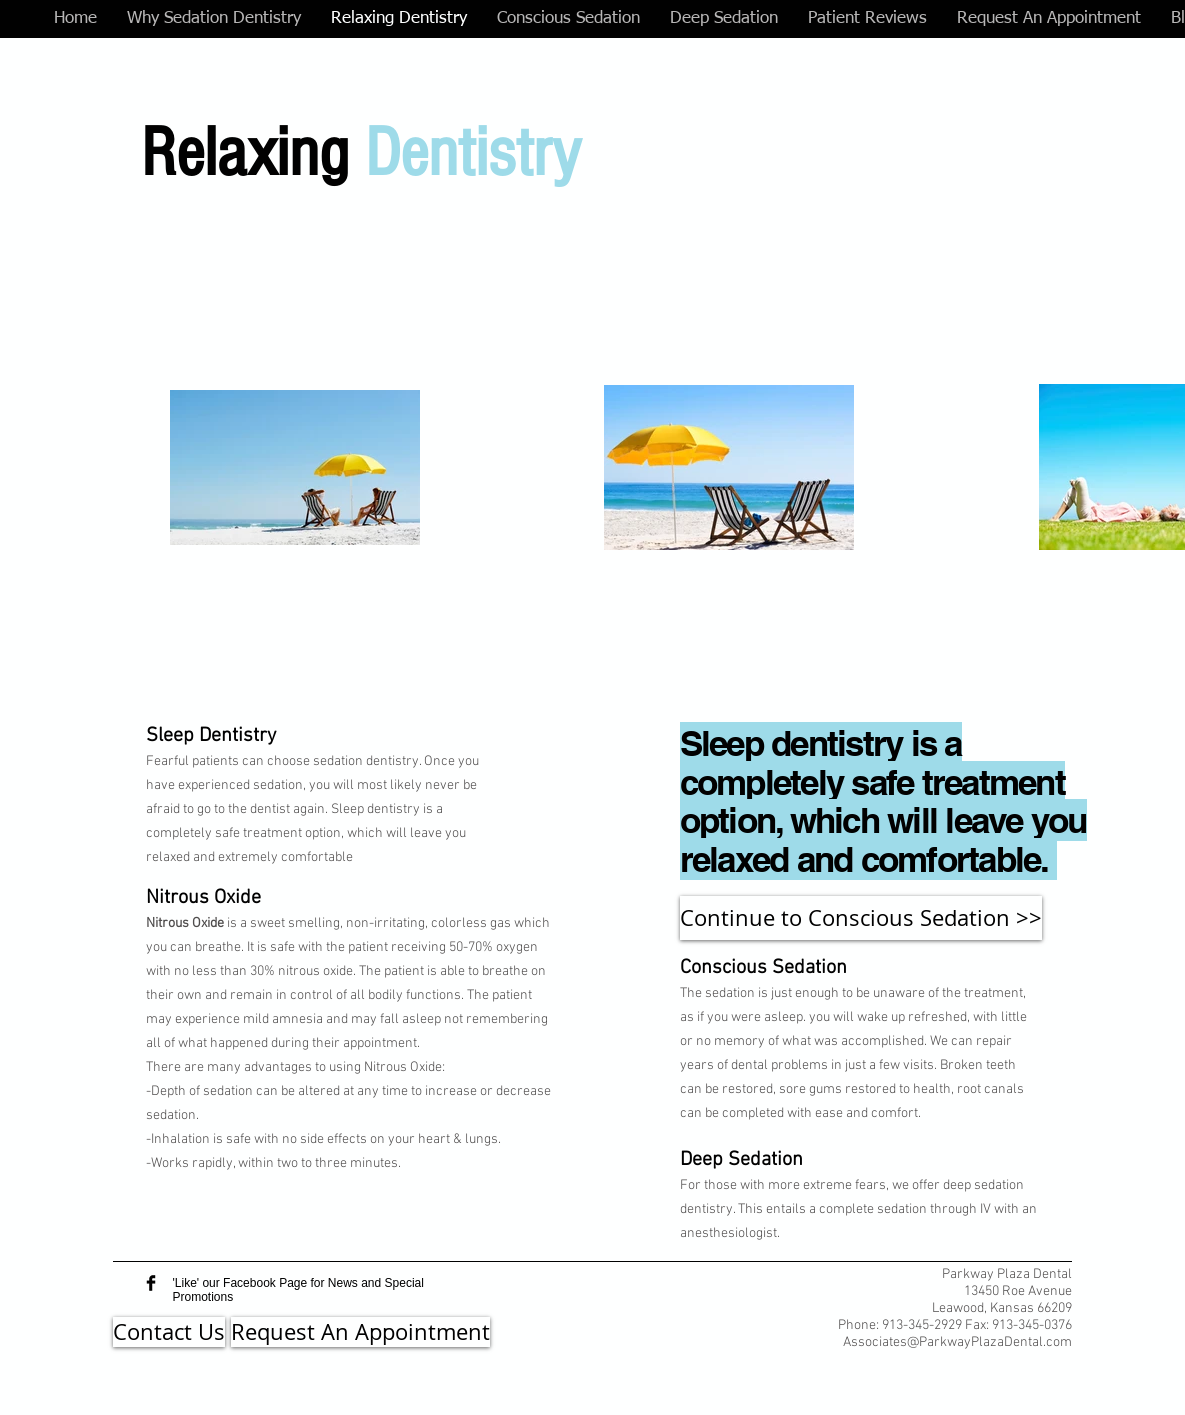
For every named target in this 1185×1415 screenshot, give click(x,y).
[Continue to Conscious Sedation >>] (861, 918)
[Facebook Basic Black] (151, 1283)
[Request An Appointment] (360, 1332)
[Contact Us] (169, 1332)
